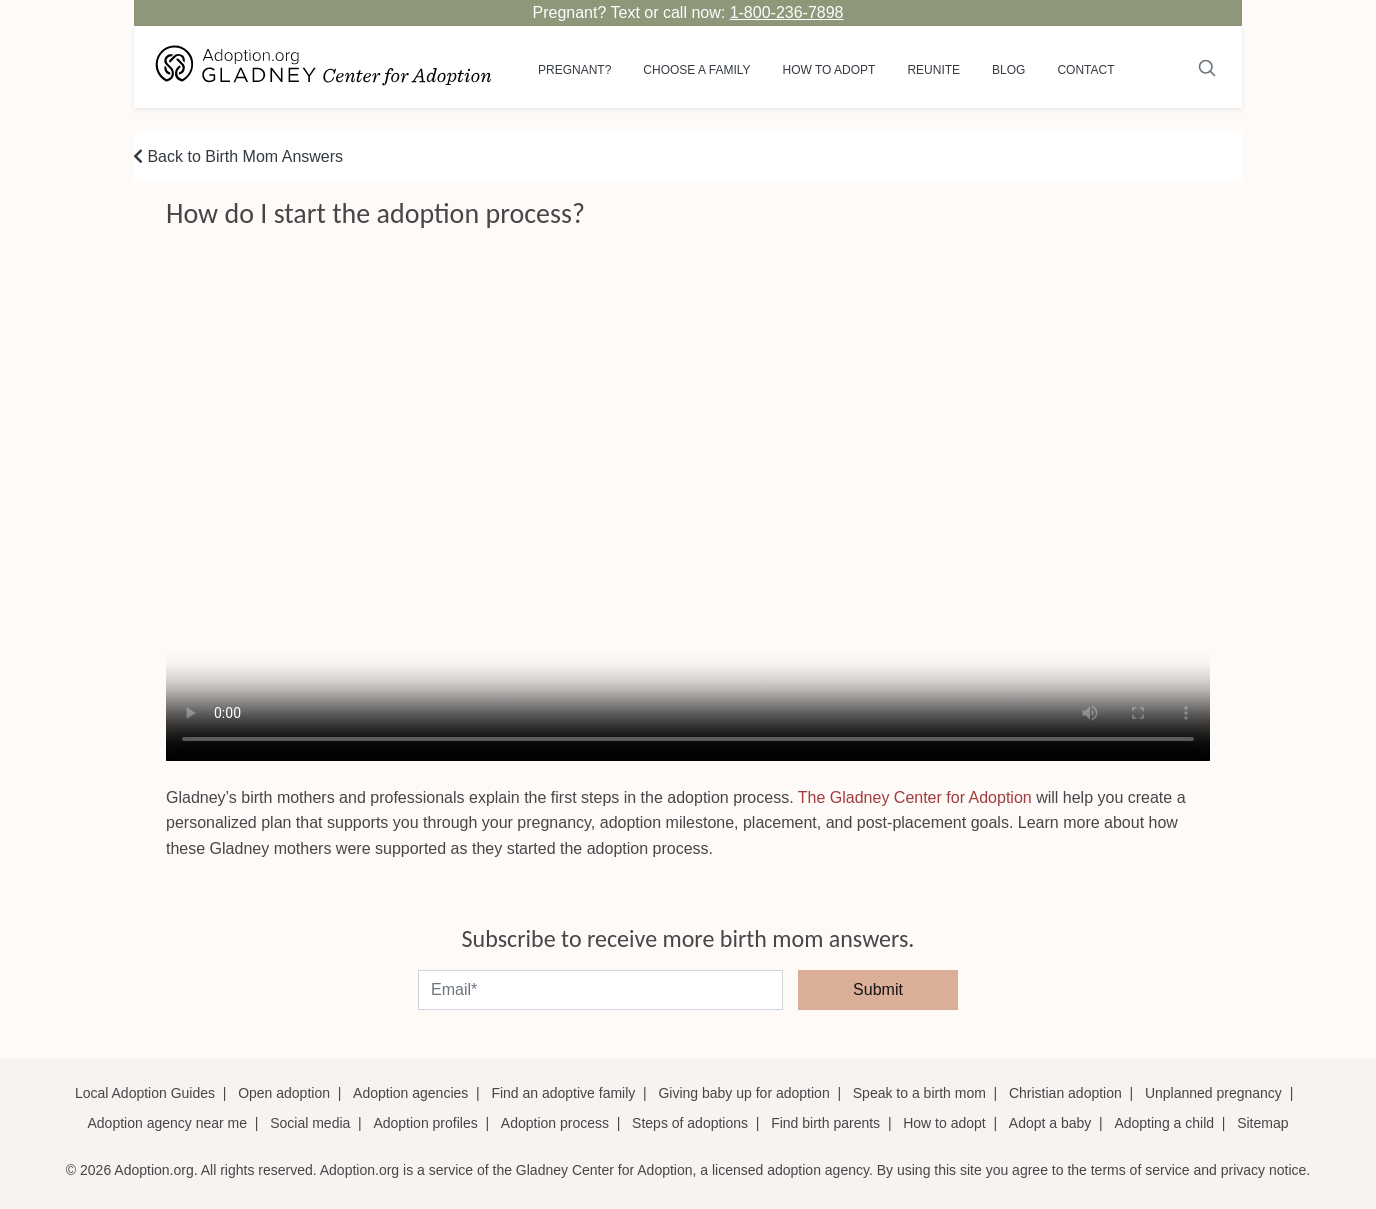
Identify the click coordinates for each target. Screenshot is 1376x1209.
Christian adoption (1065, 1093)
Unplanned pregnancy (1213, 1093)
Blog (1008, 70)
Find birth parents (825, 1123)
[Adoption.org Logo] (324, 67)
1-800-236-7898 (787, 12)
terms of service (1140, 1170)
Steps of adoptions (690, 1123)
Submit (878, 989)
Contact (1085, 70)
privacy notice (1264, 1170)
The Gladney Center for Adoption (915, 797)
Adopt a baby (1050, 1123)
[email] (600, 990)
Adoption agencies (410, 1093)
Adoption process (555, 1123)
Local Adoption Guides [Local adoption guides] (145, 1093)
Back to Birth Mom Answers (238, 156)
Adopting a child (1164, 1123)
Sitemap (1262, 1123)
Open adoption (284, 1093)
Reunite (933, 70)
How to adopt (829, 70)
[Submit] (1207, 67)
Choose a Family (696, 70)
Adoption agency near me (168, 1123)
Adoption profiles (425, 1123)
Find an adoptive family (563, 1093)
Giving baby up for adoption (743, 1093)
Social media (310, 1123)
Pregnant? (574, 70)
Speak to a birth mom (919, 1093)
